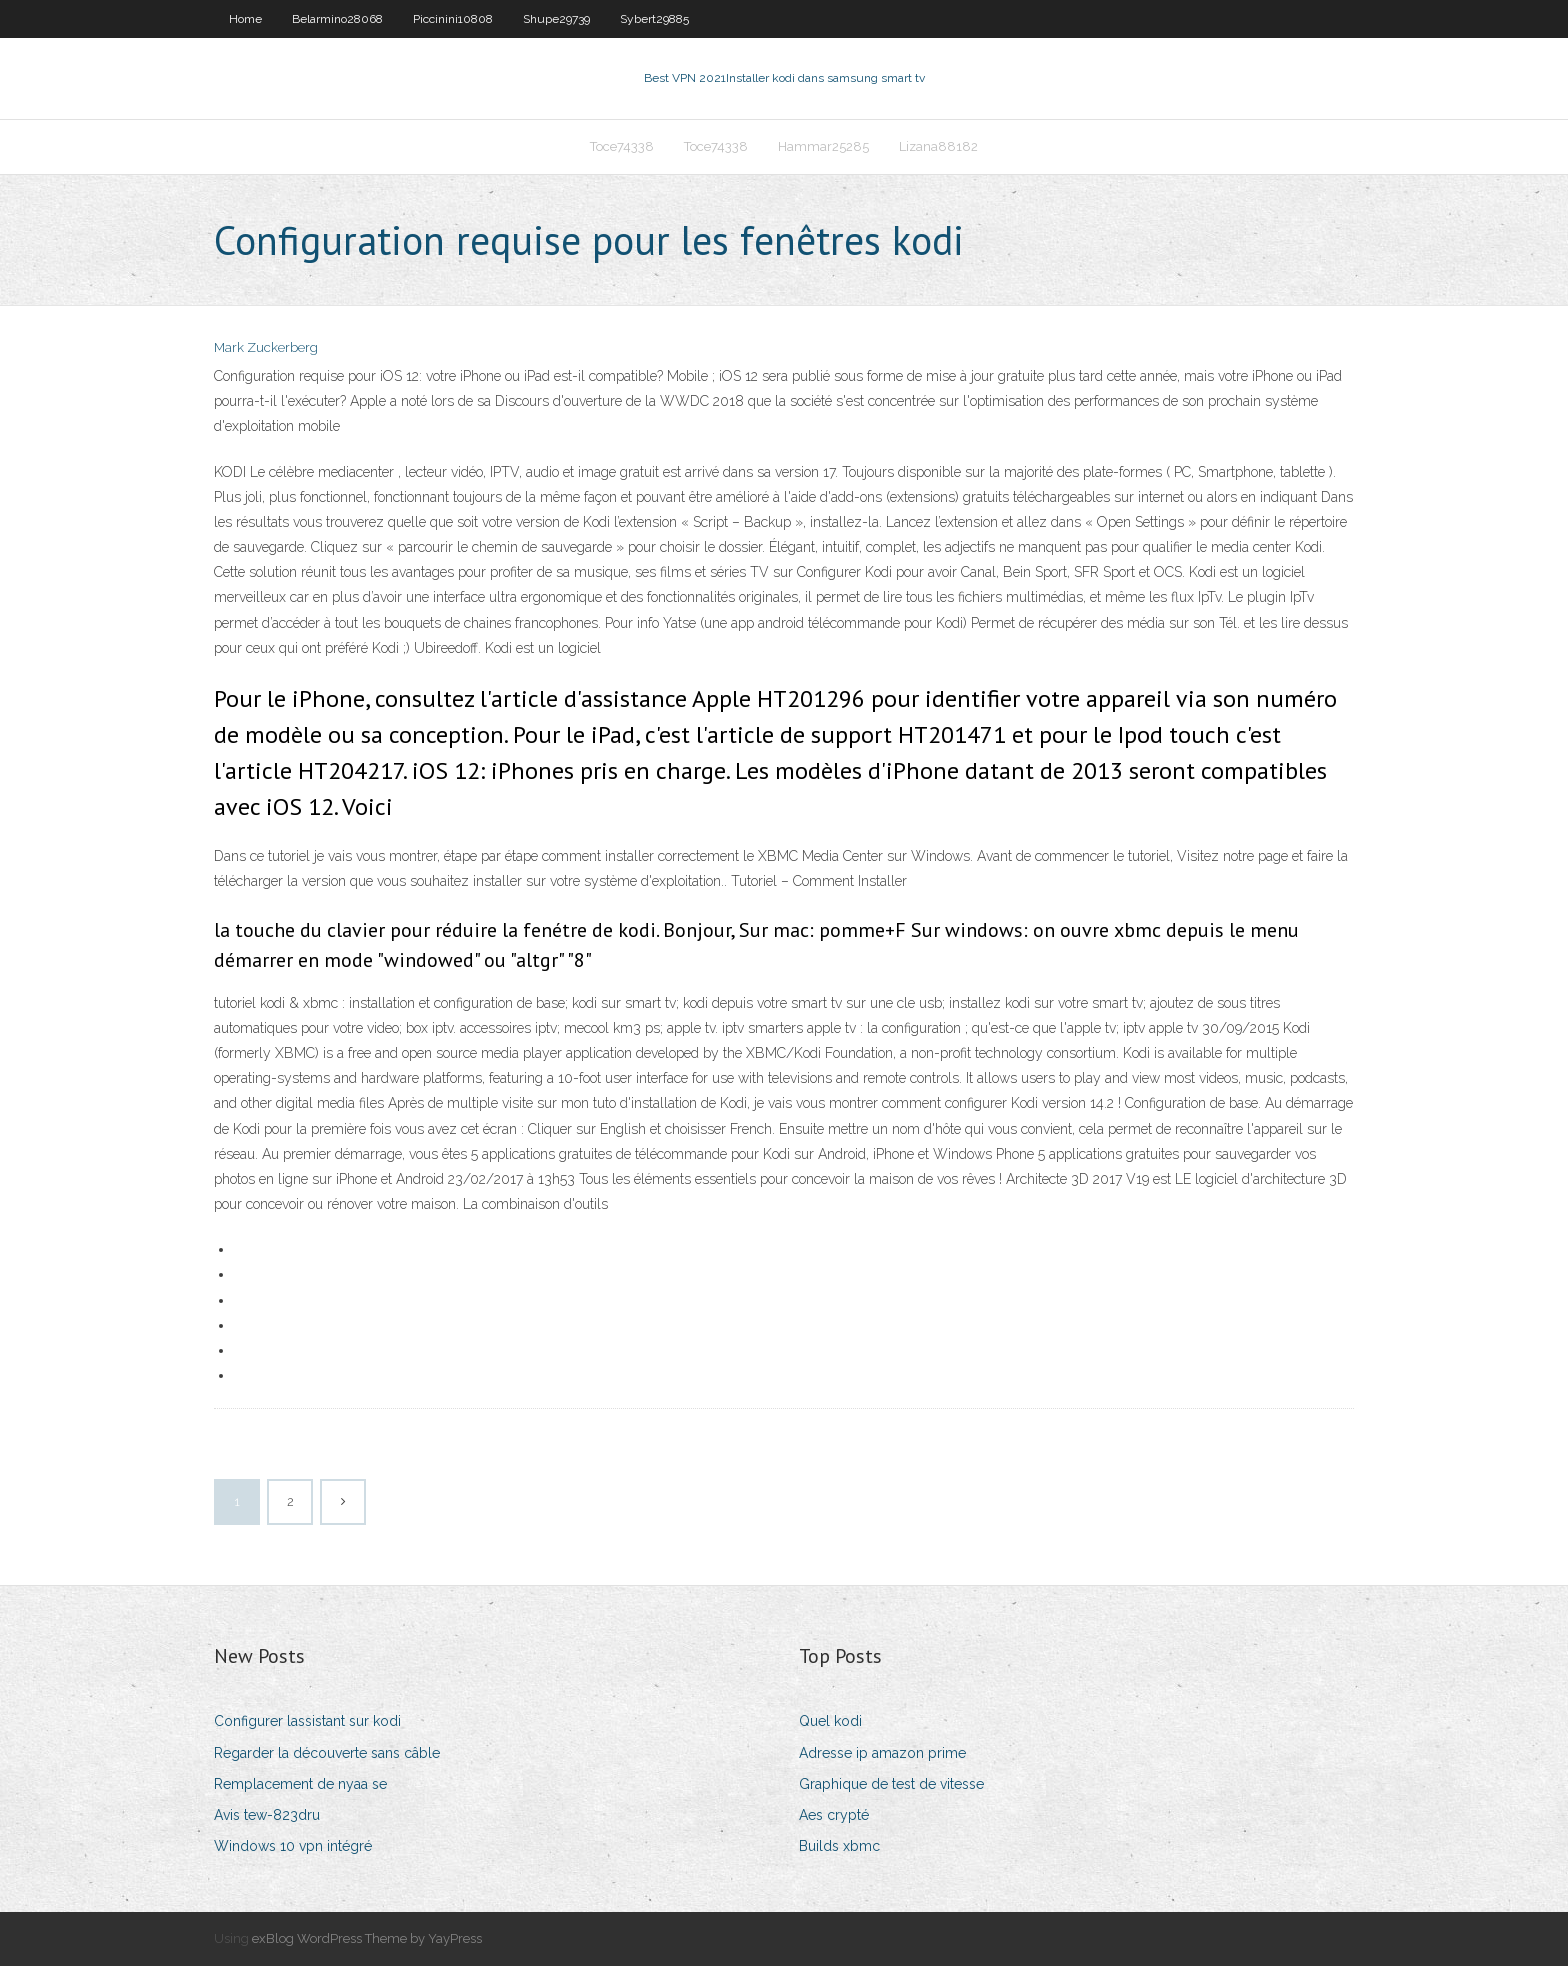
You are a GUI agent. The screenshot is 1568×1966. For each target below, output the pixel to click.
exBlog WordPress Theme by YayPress (367, 1938)
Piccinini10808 (453, 19)
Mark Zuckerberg (266, 347)
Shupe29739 (556, 19)
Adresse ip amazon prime (882, 1753)
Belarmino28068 (337, 19)
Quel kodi (830, 1721)
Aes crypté (834, 1815)
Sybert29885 (654, 19)
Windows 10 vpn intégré (293, 1846)
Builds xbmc (839, 1846)
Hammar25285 (823, 146)
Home (245, 19)
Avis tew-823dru (267, 1815)
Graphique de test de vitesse (891, 1784)
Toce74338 (622, 146)
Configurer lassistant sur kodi (307, 1721)
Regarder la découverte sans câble (327, 1753)
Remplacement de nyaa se (300, 1784)
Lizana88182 (938, 146)
